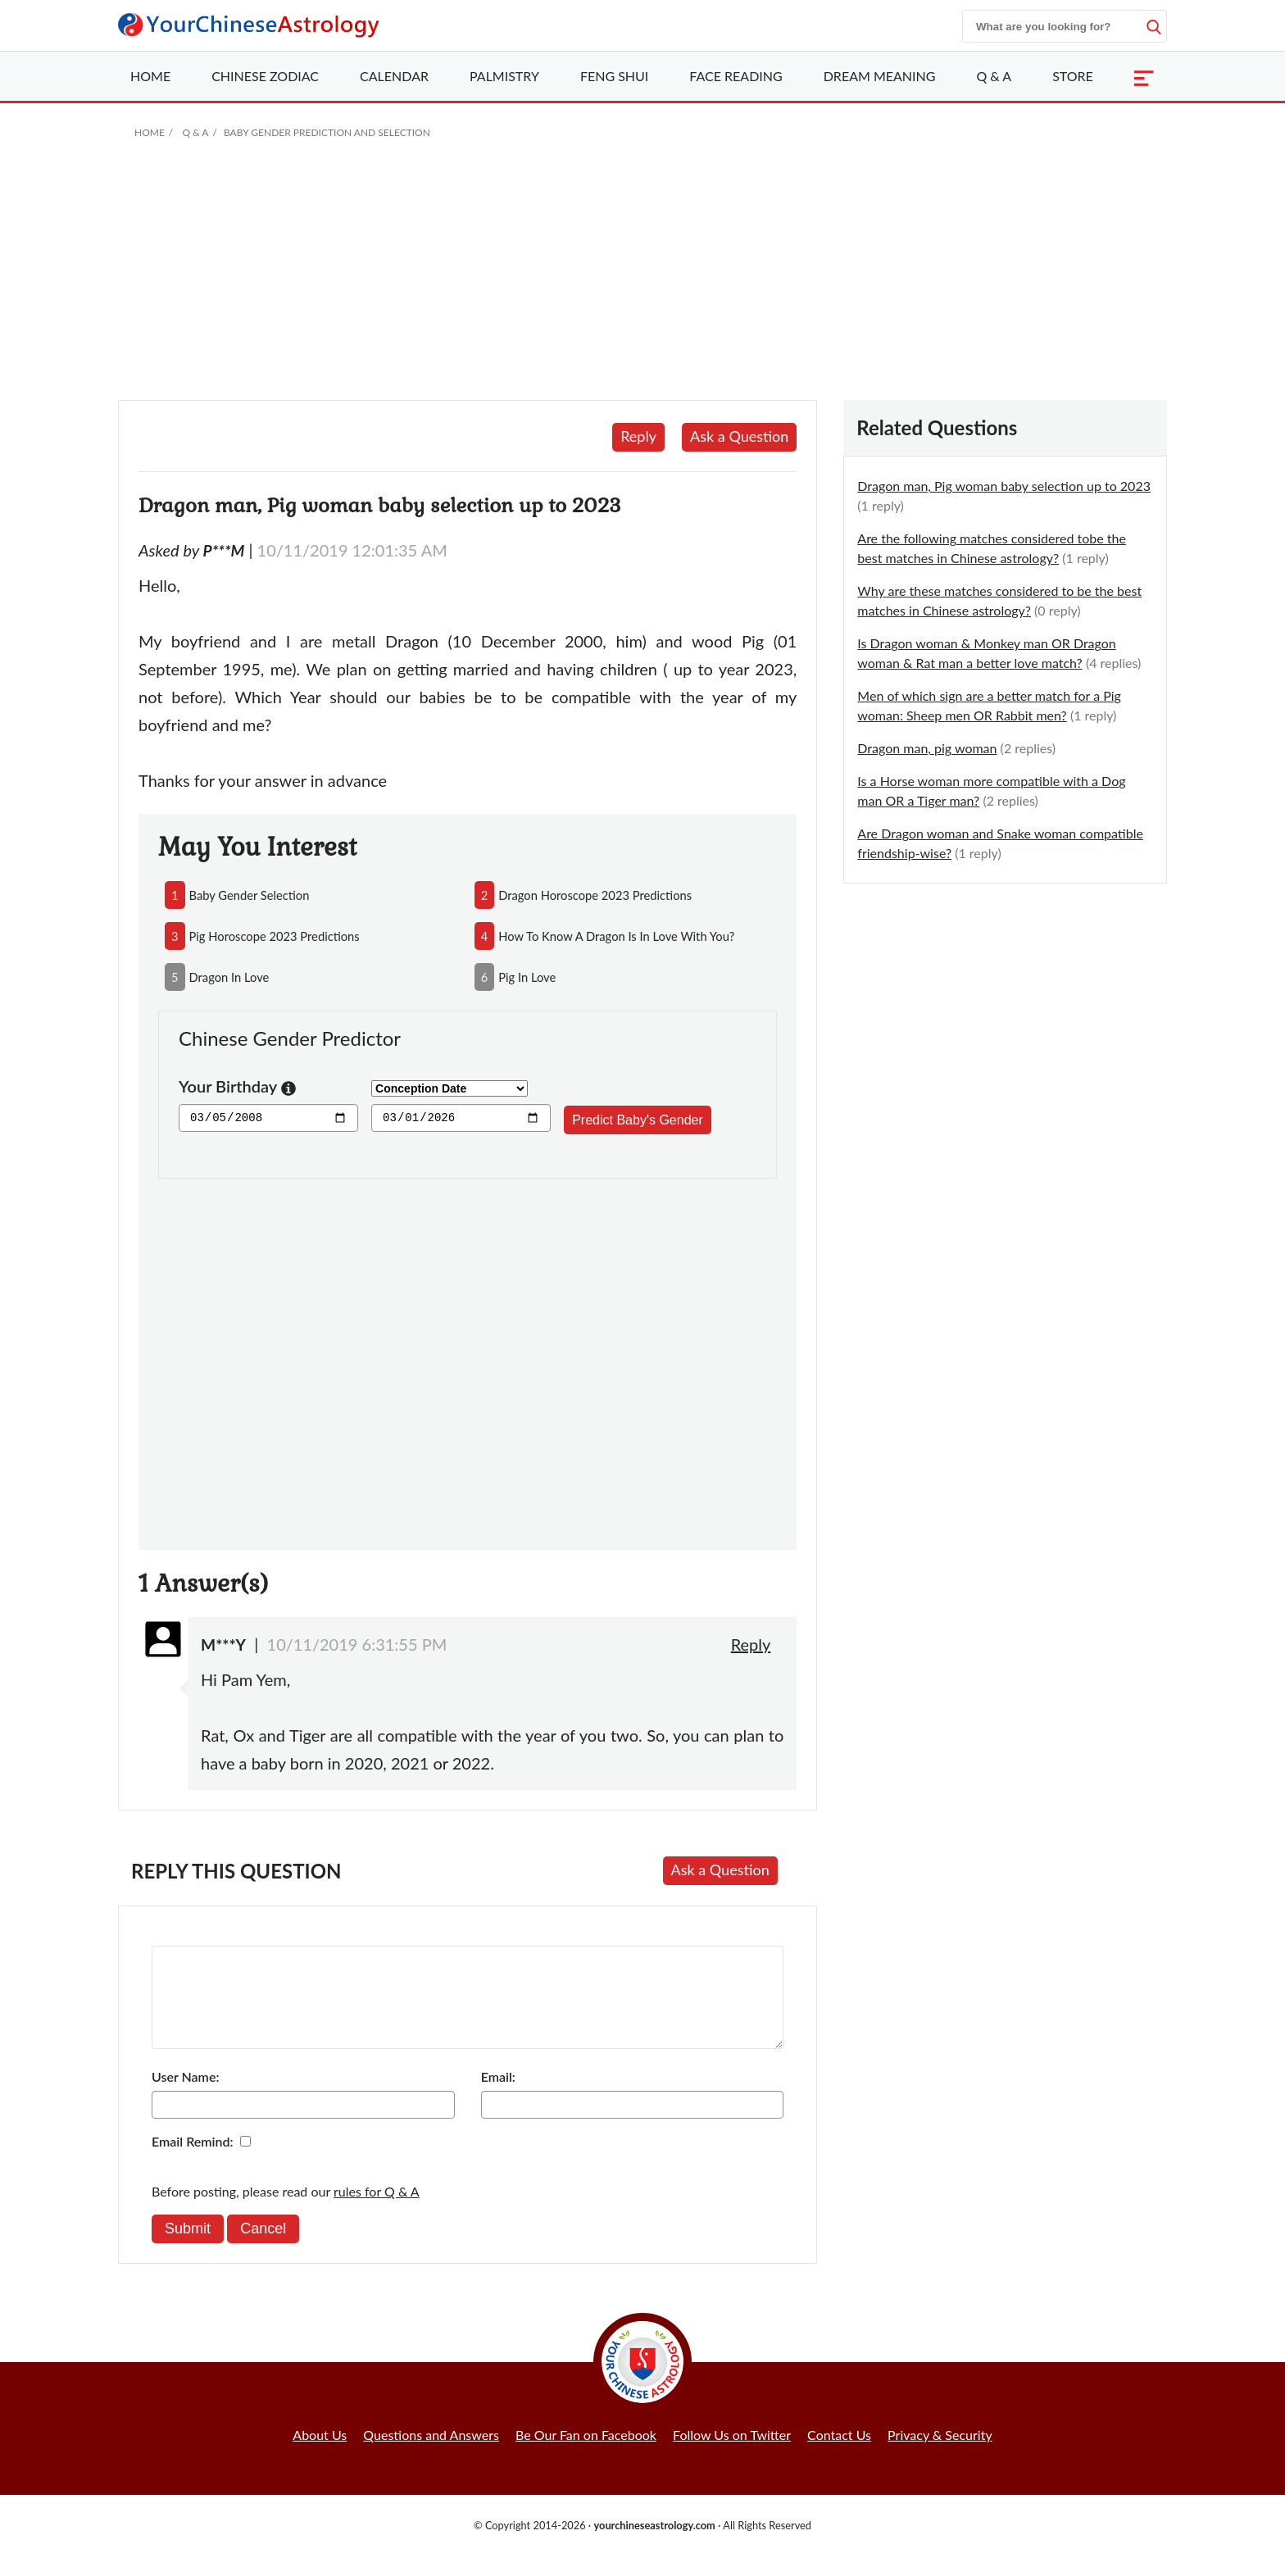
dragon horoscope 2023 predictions (595, 895)
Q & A (993, 76)
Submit (188, 2248)
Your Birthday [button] (237, 1088)
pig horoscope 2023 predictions (274, 936)
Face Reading (735, 76)
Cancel (263, 2248)
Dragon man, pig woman (927, 748)
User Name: (185, 2096)
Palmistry (504, 76)
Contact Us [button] (839, 2454)
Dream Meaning (880, 76)
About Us (320, 2454)
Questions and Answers (431, 2454)
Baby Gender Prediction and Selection (327, 132)
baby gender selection (249, 895)
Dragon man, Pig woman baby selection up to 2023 (1004, 485)
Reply (638, 436)
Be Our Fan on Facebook (585, 2454)
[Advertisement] (642, 277)
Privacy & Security (940, 2454)
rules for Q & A (377, 2211)
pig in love (527, 977)
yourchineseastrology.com (654, 2544)
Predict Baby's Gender (637, 1120)
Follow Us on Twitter (732, 2454)
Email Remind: (193, 2161)
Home (150, 76)
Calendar (394, 76)
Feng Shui (614, 76)
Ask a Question (739, 436)
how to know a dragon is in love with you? (616, 936)
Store (1072, 76)
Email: (498, 2096)
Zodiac (265, 76)
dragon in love (229, 977)
